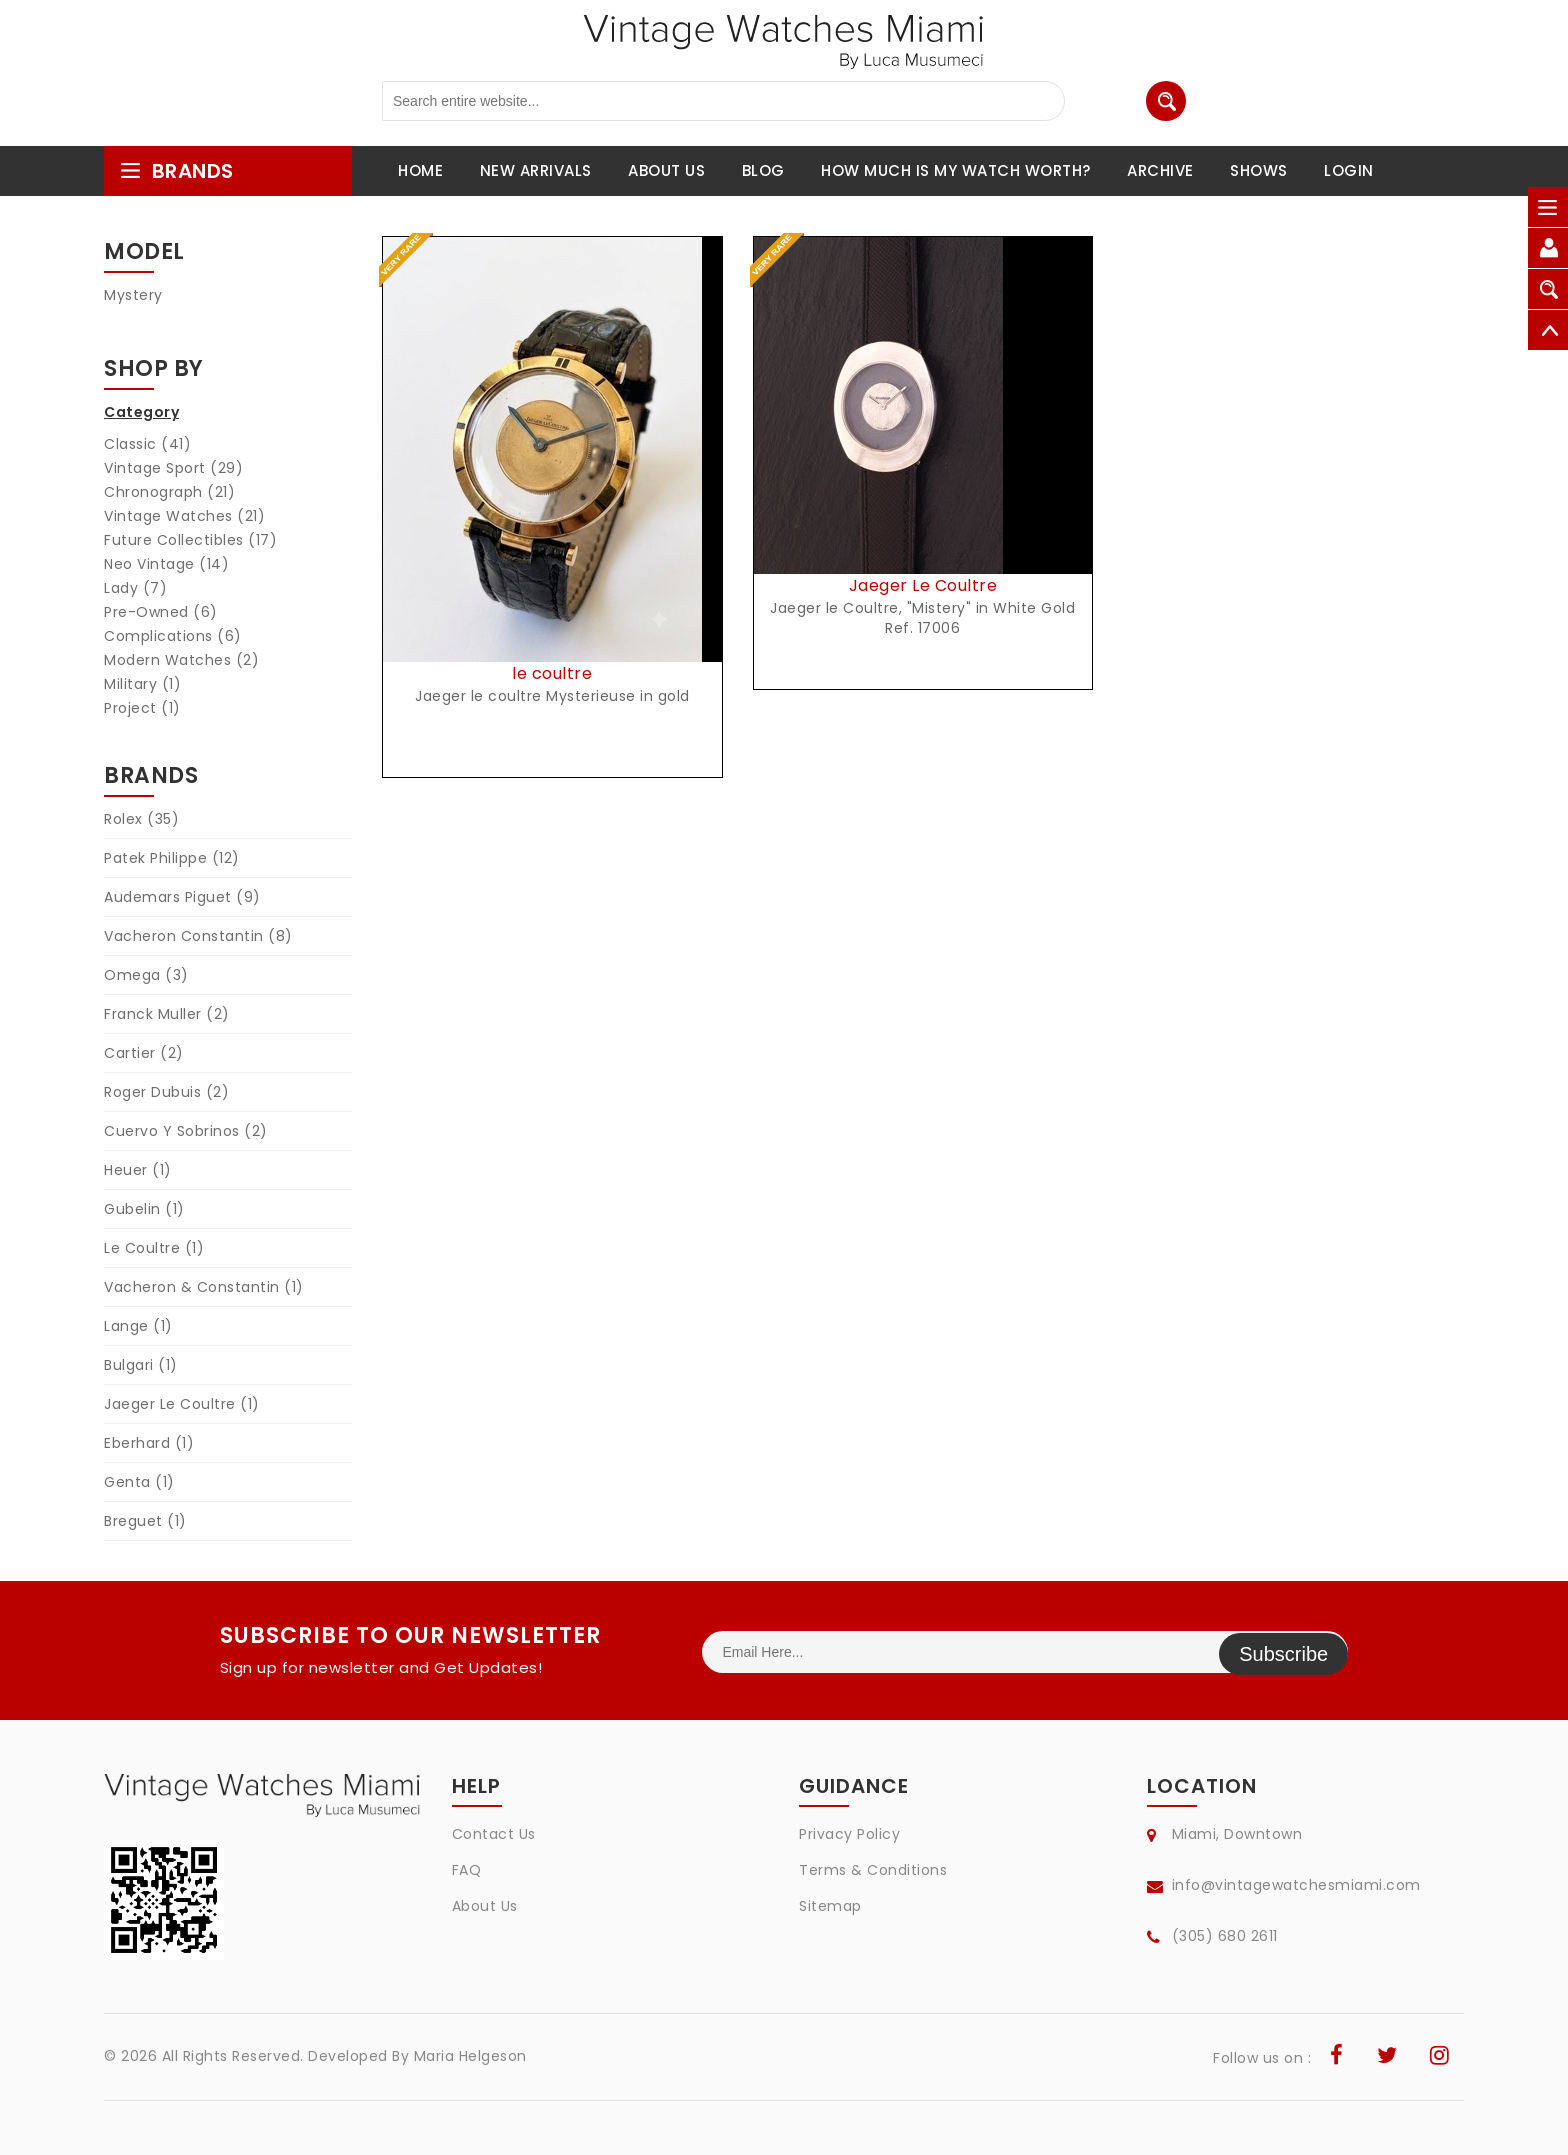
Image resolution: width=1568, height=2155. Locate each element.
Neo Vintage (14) (166, 564)
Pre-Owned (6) (161, 612)
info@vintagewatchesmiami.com (1296, 1885)
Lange (138, 1326)
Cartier (144, 1053)
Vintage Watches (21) (184, 516)
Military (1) (142, 684)
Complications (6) (173, 636)
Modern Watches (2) (181, 660)
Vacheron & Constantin (204, 1287)
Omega (146, 975)
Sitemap (830, 1906)
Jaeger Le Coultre (182, 1404)
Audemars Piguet (182, 897)
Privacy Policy (849, 1834)
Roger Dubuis (166, 1092)
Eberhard (149, 1443)
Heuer (138, 1170)
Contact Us (494, 1834)
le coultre (552, 673)
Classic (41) (147, 444)
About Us (485, 1906)
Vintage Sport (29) (173, 468)
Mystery (133, 295)
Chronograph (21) (169, 492)
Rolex (141, 819)
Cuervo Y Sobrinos (186, 1131)
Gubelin (144, 1209)
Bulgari (141, 1365)
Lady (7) (135, 588)
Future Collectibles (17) (190, 540)
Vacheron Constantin (198, 936)
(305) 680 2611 (1225, 1936)
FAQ (467, 1870)
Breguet (145, 1521)
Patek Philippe (172, 858)
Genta (139, 1482)
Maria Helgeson (470, 2056)
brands (176, 171)
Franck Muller (167, 1014)
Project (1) (142, 708)
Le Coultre (154, 1248)
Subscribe (1283, 1652)
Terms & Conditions (873, 1870)
